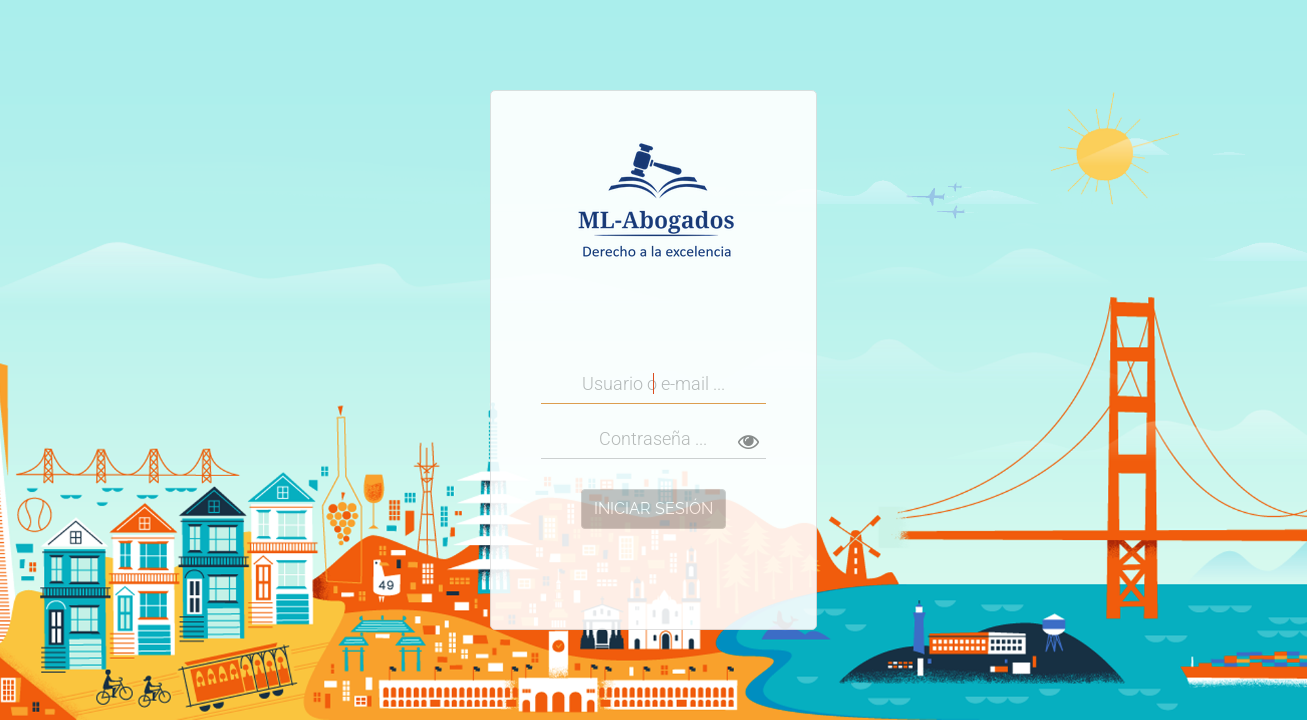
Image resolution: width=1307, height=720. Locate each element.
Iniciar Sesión (653, 508)
